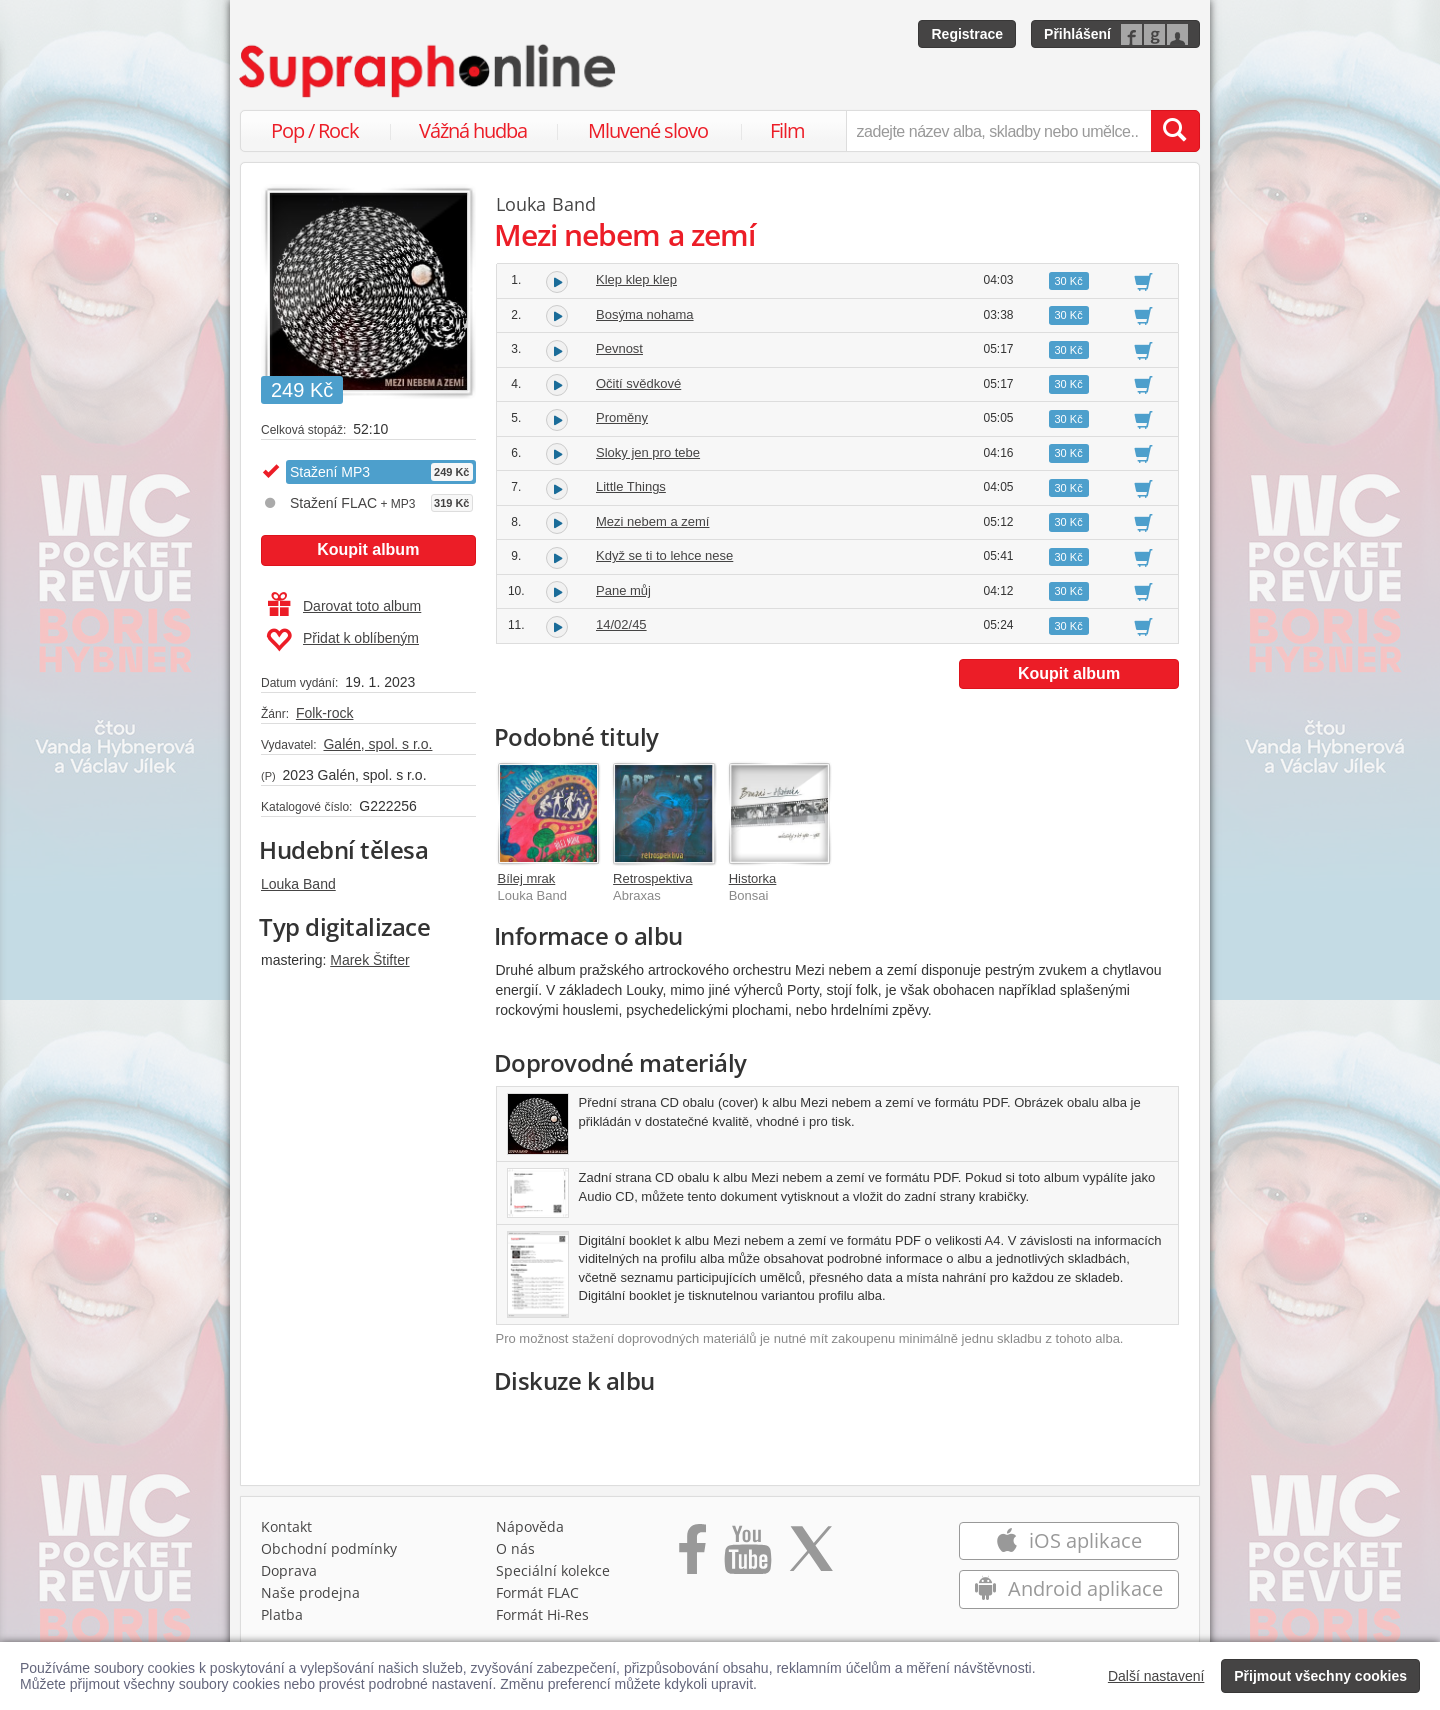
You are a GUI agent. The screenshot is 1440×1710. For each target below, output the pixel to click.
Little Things (631, 486)
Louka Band (298, 884)
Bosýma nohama (645, 314)
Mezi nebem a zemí (652, 521)
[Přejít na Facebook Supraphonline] (692, 1556)
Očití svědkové (638, 383)
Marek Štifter (369, 960)
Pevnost (619, 348)
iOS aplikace (1068, 1540)
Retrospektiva (652, 878)
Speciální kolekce (553, 1570)
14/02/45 (621, 624)
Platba (282, 1614)
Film (787, 130)
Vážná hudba (473, 130)
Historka (753, 878)
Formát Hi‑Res (543, 1614)
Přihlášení (1077, 34)
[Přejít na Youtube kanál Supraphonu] (747, 1556)
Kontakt (286, 1526)
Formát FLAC (537, 1592)
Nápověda (530, 1526)
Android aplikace (1068, 1588)
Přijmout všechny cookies (1320, 1676)
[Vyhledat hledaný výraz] (1175, 131)
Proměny (622, 417)
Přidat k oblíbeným (342, 640)
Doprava (289, 1570)
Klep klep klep (636, 279)
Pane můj (623, 590)
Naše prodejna (310, 1592)
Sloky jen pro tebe (648, 452)
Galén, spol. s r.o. (377, 744)
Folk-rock (325, 713)
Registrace (967, 34)
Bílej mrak (527, 878)
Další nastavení (1156, 1676)
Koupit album (368, 549)
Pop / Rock (315, 130)
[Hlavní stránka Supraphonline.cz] (429, 71)
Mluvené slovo (648, 130)
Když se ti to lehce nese (664, 555)
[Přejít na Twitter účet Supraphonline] (811, 1556)
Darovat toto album (344, 606)
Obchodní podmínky (329, 1548)
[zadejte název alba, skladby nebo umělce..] (998, 131)
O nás (515, 1548)
